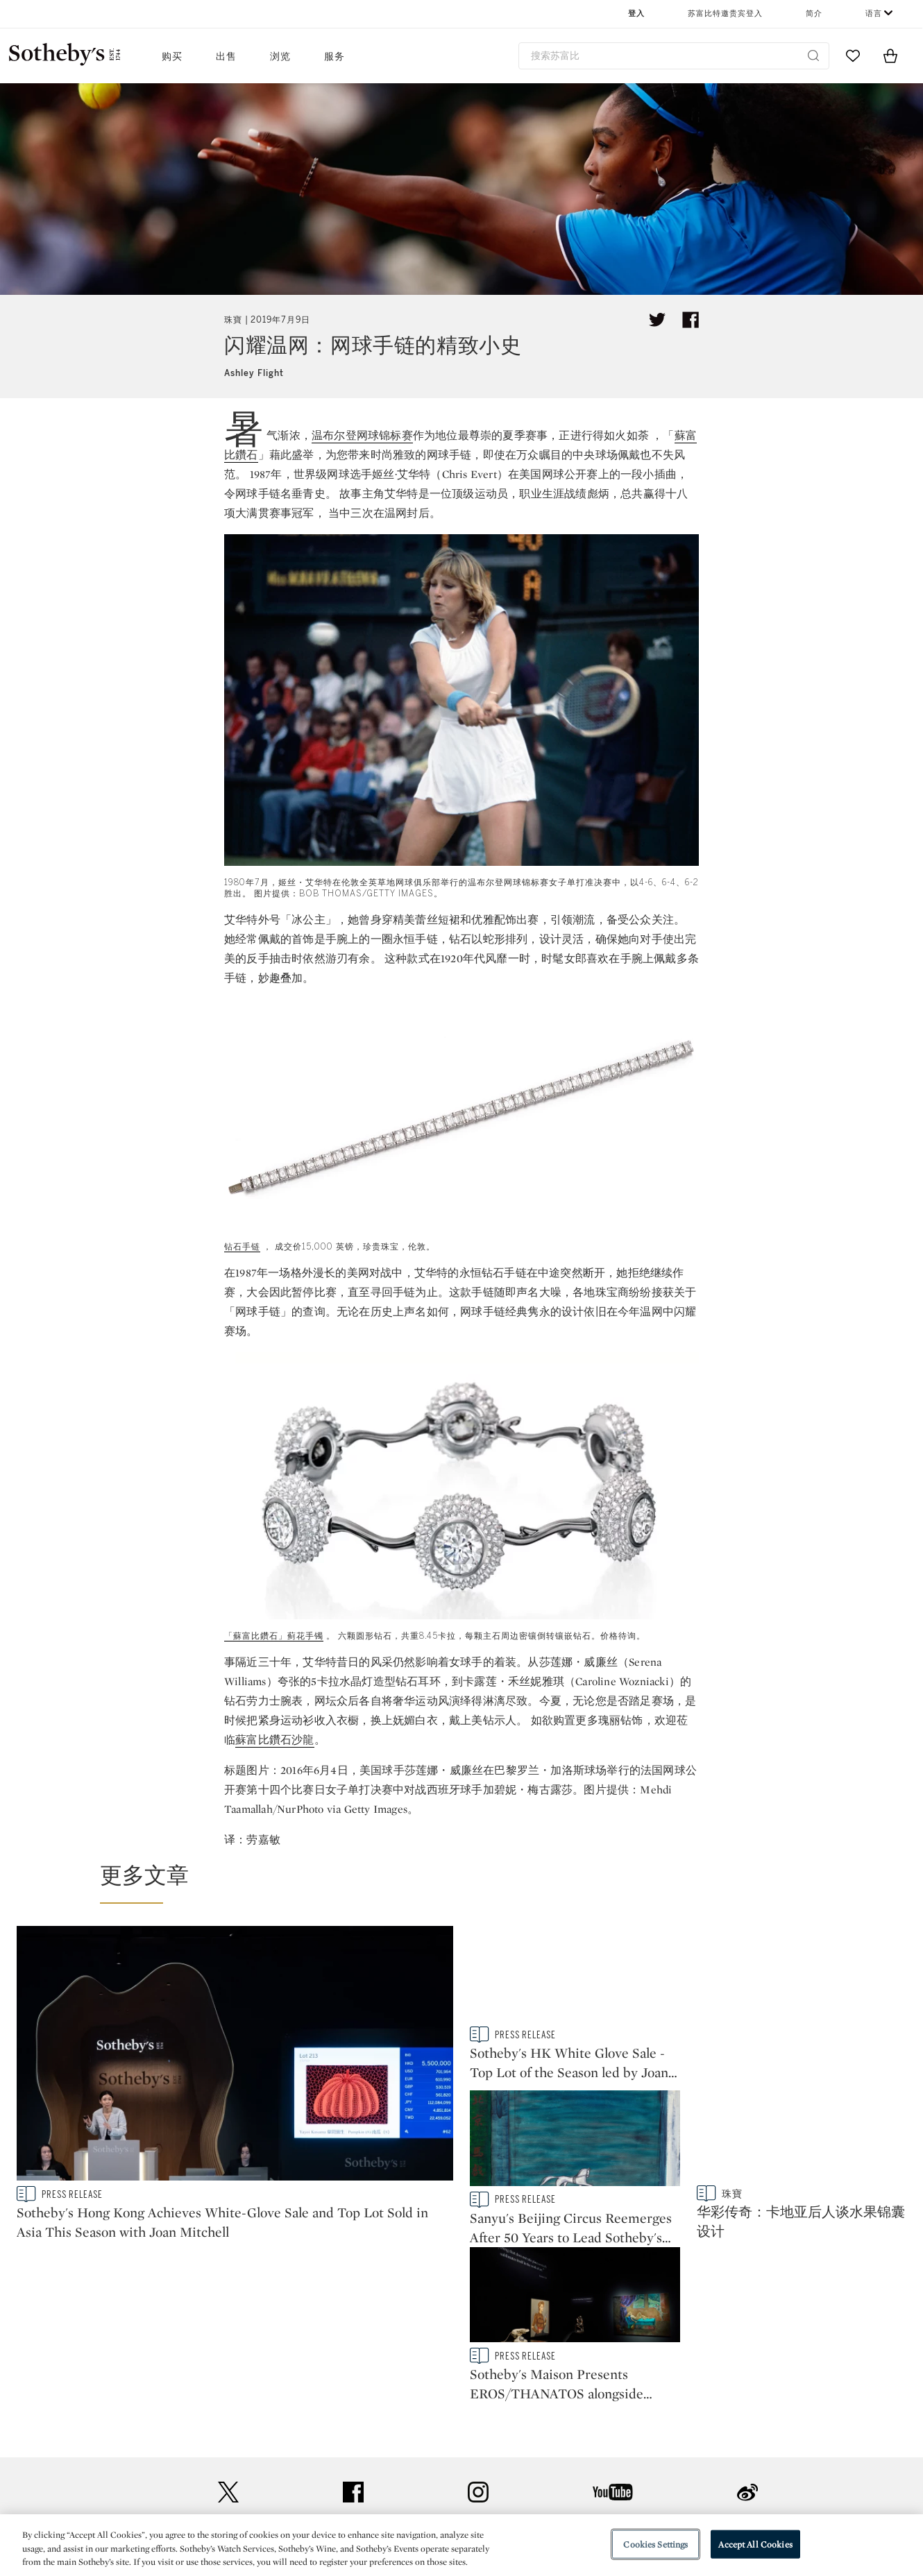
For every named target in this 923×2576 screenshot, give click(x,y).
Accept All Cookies (755, 2544)
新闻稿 (411, 2422)
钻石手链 (242, 1247)
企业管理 (417, 2471)
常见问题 (261, 2447)
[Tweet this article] (657, 320)
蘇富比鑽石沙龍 (274, 1739)
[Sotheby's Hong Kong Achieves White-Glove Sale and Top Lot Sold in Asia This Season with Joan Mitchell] (235, 2056)
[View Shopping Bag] (890, 55)
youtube (613, 2336)
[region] (461, 2545)
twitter (228, 2335)
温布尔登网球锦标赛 (362, 435)
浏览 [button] (280, 56)
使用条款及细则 (588, 2447)
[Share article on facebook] (690, 320)
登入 (636, 13)
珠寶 (233, 320)
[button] (470, 1882)
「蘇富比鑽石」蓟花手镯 (273, 1636)
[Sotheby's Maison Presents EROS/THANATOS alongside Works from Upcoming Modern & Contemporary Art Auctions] (802, 2141)
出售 (226, 56)
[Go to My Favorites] (853, 55)
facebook (353, 2336)
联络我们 (261, 2422)
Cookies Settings (655, 2544)
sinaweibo (747, 2335)
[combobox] (673, 55)
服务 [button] (334, 56)
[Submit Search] (813, 55)
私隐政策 (417, 2447)
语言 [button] (873, 13)
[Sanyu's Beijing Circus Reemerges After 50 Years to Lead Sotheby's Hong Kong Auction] (802, 1976)
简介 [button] (814, 13)
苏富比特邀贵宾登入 (725, 13)
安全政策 (573, 2422)
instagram (478, 2336)
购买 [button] (172, 56)
